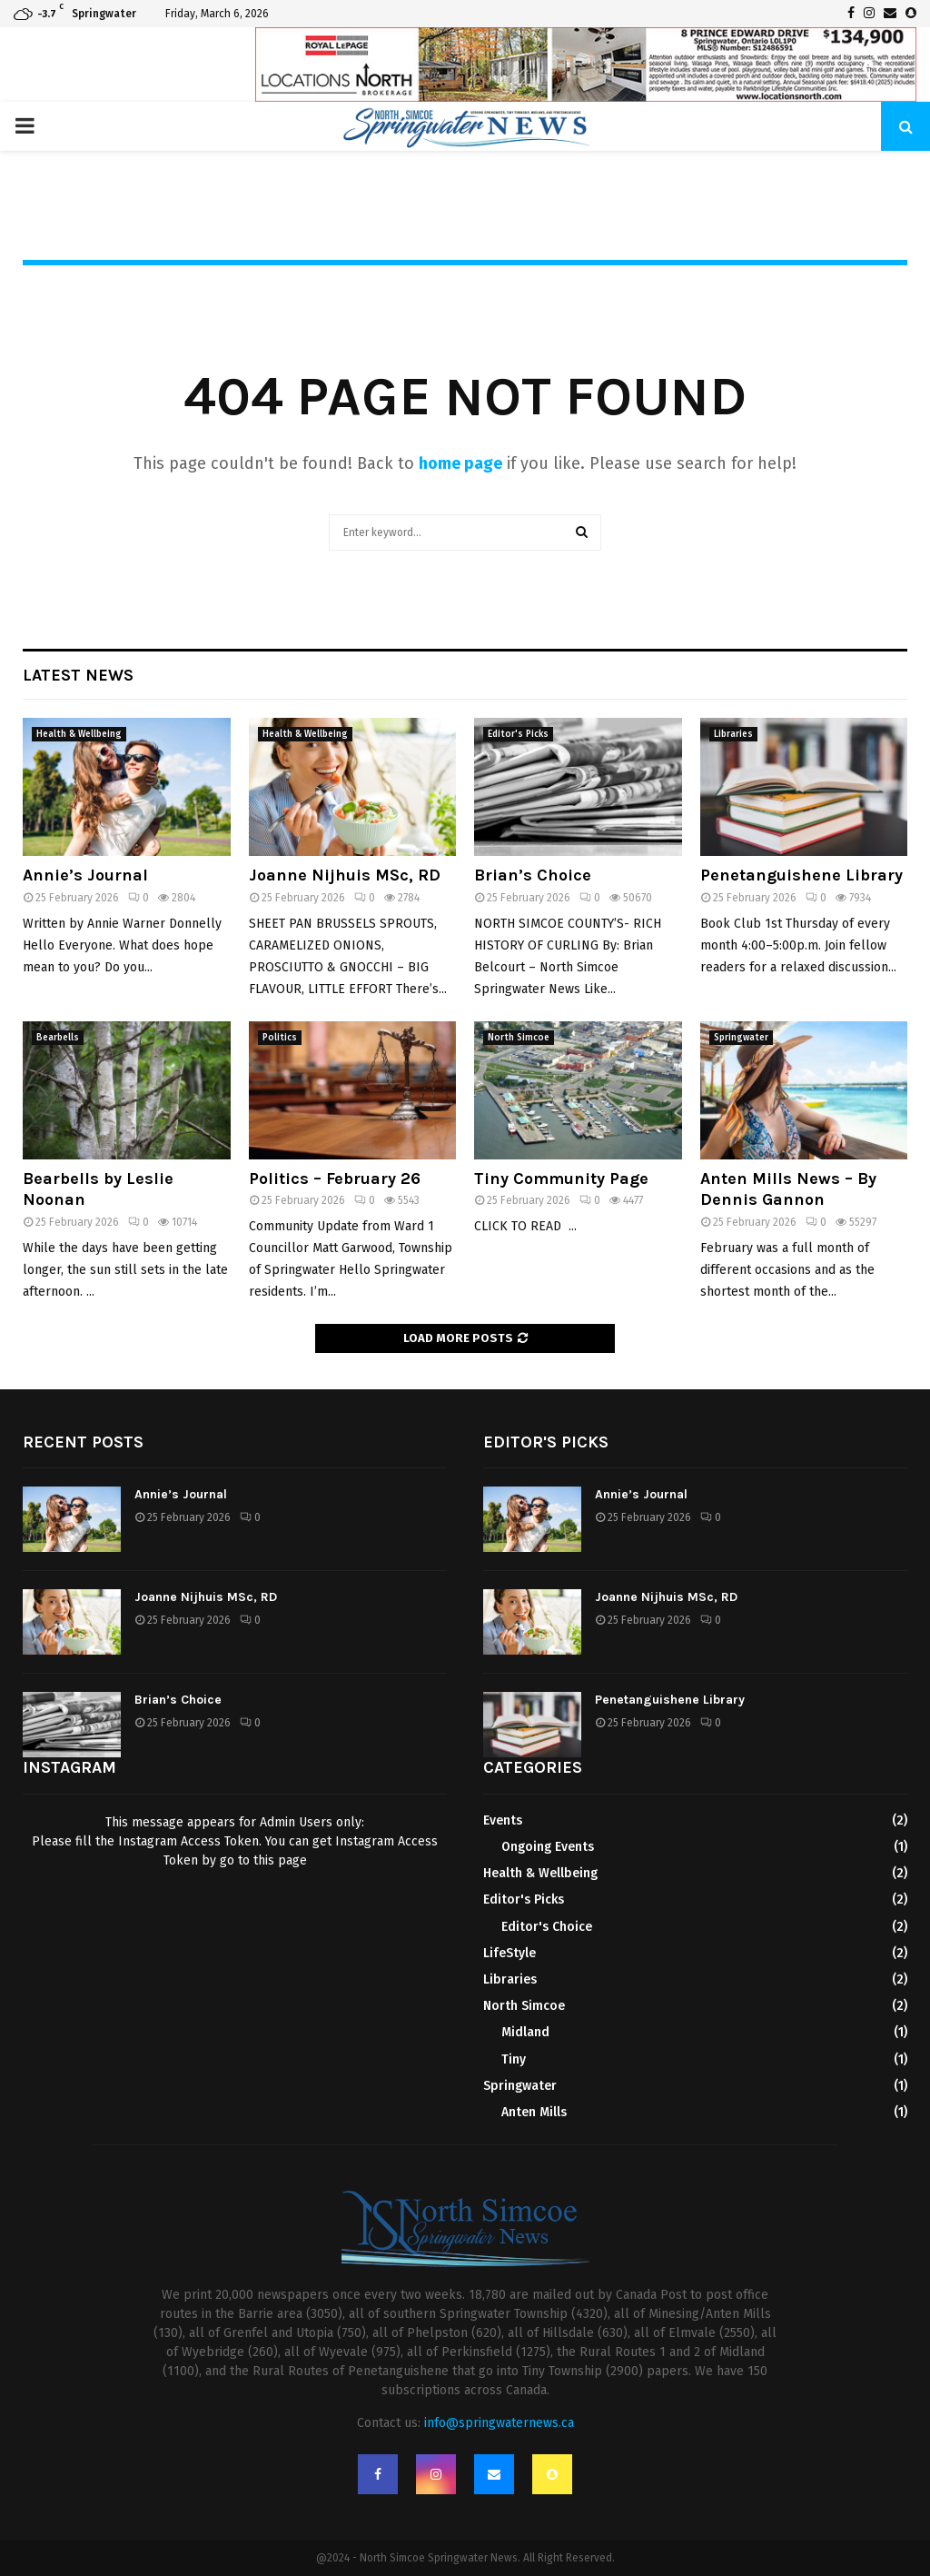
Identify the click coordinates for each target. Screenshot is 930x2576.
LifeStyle (509, 1953)
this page (280, 1860)
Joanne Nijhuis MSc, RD (344, 875)
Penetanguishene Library (801, 875)
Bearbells (57, 1037)
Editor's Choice (546, 1926)
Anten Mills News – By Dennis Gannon (788, 1189)
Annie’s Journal (85, 875)
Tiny (513, 2059)
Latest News (78, 675)
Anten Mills (534, 2112)
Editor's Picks (518, 734)
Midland (525, 2032)
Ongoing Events (547, 1847)
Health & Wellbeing (79, 734)
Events (502, 1820)
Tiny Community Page (561, 1179)
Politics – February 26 (334, 1179)
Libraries (733, 734)
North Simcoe (518, 1037)
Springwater (741, 1037)
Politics (279, 1037)
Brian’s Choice (532, 875)
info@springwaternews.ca (499, 2423)
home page (460, 463)
